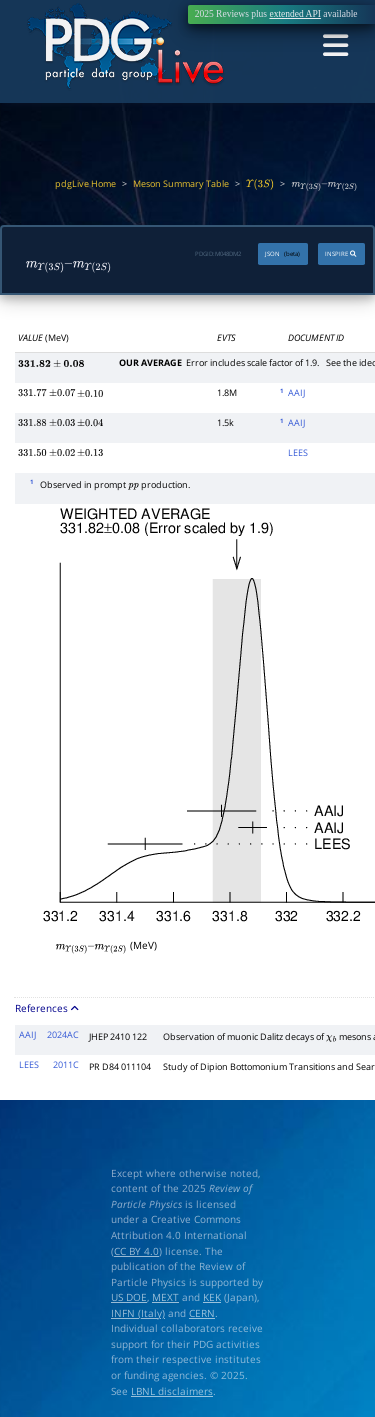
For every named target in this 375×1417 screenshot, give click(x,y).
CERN (202, 1309)
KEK (212, 1293)
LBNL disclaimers (172, 1387)
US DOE (129, 1293)
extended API (294, 14)
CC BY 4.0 (136, 1247)
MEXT (165, 1293)
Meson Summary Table (181, 184)
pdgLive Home (85, 184)
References (47, 1005)
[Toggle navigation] (337, 46)
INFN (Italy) (138, 1309)
